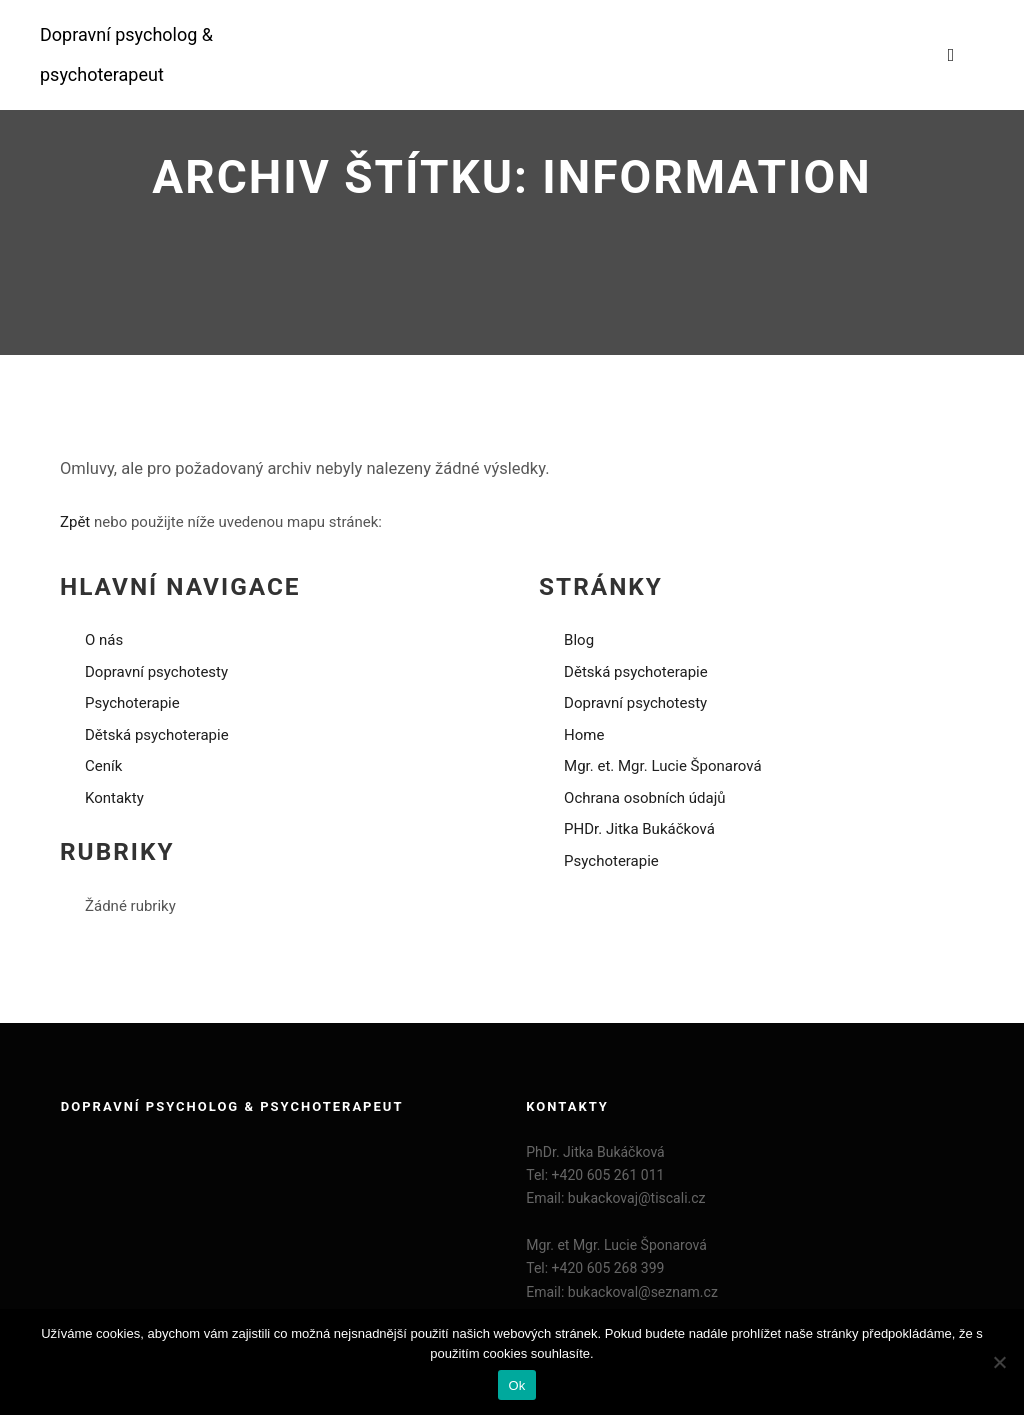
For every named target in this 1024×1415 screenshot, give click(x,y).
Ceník (103, 766)
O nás (104, 640)
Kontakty (114, 798)
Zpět (75, 522)
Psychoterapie (132, 703)
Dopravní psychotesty (156, 672)
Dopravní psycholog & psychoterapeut (126, 54)
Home (584, 735)
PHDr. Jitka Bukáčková (639, 829)
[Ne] (999, 1362)
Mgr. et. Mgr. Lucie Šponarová (663, 766)
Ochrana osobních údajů (644, 798)
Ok (516, 1385)
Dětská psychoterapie (157, 735)
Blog (579, 640)
